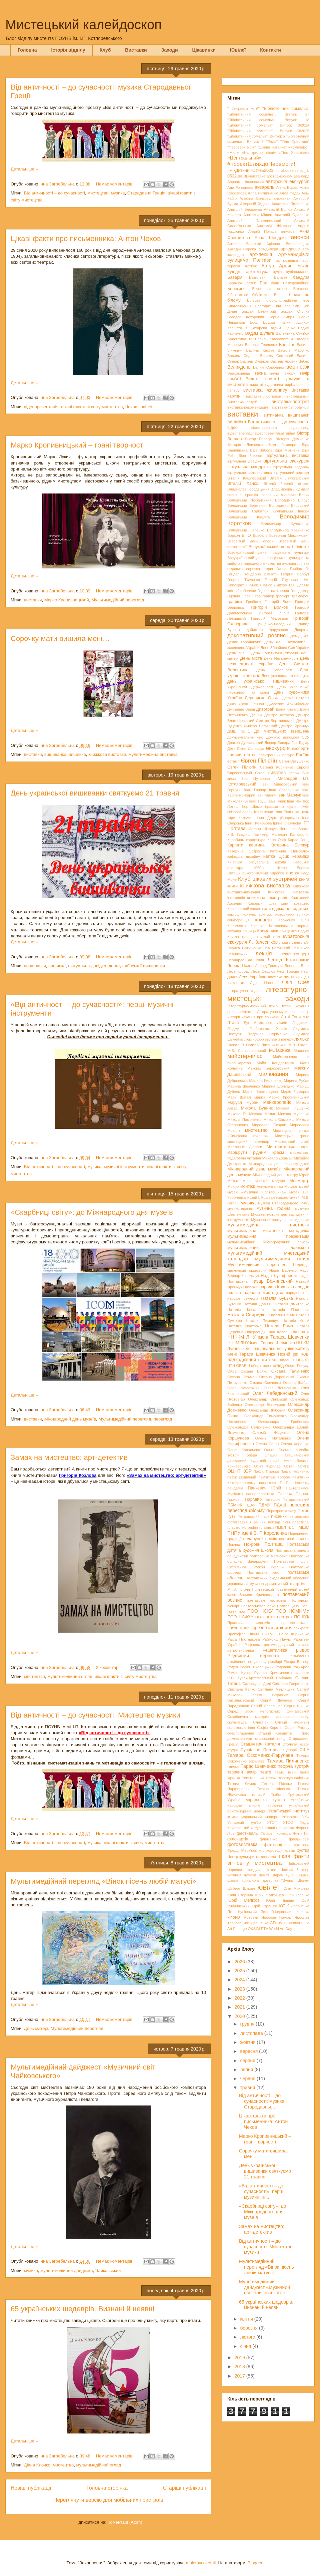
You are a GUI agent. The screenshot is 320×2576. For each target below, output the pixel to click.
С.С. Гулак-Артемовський (250, 1678)
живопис (277, 772)
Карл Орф (276, 840)
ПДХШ (280, 1505)
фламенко (268, 1839)
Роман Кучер (239, 1673)
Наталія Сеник (282, 1315)
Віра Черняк (251, 456)
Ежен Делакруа (250, 749)
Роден (232, 1667)
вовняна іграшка (242, 495)
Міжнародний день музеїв (70, 1419)
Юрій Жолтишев (269, 1895)
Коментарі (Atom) (125, 2522)
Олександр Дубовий (267, 1410)
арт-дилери (268, 249)
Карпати (235, 845)
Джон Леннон (251, 704)
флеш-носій (299, 1839)
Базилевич (258, 277)
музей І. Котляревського (267, 1197)
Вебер (304, 361)
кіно (289, 873)
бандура (301, 277)
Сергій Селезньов (266, 1706)
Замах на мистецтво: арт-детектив (69, 1457)
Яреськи (251, 1917)
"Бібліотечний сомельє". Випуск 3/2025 (268, 131)
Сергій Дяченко (276, 1700)
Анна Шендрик (271, 237)
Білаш (279, 295)
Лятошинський (273, 1045)
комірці (233, 914)
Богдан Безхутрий (259, 311)
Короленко (236, 926)
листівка (275, 977)
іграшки (271, 806)
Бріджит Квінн (277, 322)
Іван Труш (258, 801)
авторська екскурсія (287, 181)
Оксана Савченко (265, 1383)
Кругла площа (240, 937)
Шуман (249, 1888)
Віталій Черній (278, 483)
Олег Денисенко (280, 1388)
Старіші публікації (184, 2488)
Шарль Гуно (283, 1875)
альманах (282, 198)
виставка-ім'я (298, 396)
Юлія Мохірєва (295, 1888)
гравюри (283, 596)
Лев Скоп (300, 948)
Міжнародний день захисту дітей (279, 1164)
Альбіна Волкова (255, 198)
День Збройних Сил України (285, 648)
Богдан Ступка (295, 311)
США (304, 1750)
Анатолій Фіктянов (274, 226)
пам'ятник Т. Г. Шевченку (284, 1483)
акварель (265, 187)
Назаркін (250, 1287)
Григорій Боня (278, 602)
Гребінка (253, 602)
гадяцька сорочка (243, 569)
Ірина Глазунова (287, 823)
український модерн (259, 1817)
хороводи (274, 1850)
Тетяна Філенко (273, 1789)
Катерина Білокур (289, 845)
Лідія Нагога (263, 983)
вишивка (77, 754)
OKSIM (254, 1929)
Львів (282, 1022)
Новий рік (288, 1354)
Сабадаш (284, 1678)
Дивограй (265, 709)
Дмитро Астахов (279, 715)
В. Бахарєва (256, 328)
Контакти (270, 50)
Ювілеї (238, 50)
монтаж (247, 1186)
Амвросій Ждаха (254, 204)
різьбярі (275, 1662)
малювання (273, 1074)
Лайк (305, 942)
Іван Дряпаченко (284, 790)
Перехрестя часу (281, 1511)
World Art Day (280, 1929)
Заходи (169, 50)
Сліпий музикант (292, 1722)
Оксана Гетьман (242, 1377)
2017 (240, 2376)
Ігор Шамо (252, 806)
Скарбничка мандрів (248, 1717)
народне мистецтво (263, 1292)
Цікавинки (204, 50)
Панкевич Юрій (264, 1488)
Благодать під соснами (277, 306)
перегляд (163, 1419)
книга (304, 879)
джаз (231, 704)
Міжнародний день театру (275, 1175)
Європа (302, 767)
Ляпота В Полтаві (243, 1045)
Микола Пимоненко (244, 1120)
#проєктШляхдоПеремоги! (261, 164)
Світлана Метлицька (276, 1689)
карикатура (255, 840)
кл (297, 873)
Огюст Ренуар (297, 1366)
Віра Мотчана (287, 450)
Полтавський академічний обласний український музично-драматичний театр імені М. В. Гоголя (268, 1583)
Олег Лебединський (274, 1393)
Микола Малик (262, 1114)
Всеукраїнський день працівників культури (268, 552)
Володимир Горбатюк (247, 511)
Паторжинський (296, 1499)
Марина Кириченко (265, 1081)
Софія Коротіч (270, 1728)
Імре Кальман (240, 818)
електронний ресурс (276, 755)
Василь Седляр (242, 356)
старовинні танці (270, 1739)
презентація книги (272, 1627)
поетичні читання (294, 1539)
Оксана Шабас (296, 1383)
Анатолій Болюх (278, 209)
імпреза (301, 811)
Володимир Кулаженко (285, 524)
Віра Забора (261, 450)
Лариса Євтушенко (244, 948)
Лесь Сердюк (263, 971)
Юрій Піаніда (280, 1900)
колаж (255, 909)
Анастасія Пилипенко (290, 204)
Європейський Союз (245, 773)
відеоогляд (299, 428)
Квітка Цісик (276, 856)
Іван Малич (266, 795)
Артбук (251, 266)
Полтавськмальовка (258, 1606)
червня (248, 2078)
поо (242, 1611)
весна (260, 373)
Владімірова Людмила (290, 489)
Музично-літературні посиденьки (280, 1220)
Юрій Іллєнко (297, 1895)
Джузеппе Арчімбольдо (288, 704)
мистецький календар (248, 1141)
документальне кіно (245, 737)
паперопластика (260, 1494)
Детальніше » (24, 168)
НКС (295, 1332)
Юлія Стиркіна (240, 1895)
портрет (284, 1617)
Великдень (239, 367)
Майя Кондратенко (275, 1063)
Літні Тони (291, 1017)
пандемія (235, 1488)
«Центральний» (244, 158)
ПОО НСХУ (265, 1617)
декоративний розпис (256, 635)
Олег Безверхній (243, 1388)
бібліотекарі (237, 295)
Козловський (238, 909)
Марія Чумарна (295, 1092)
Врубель (260, 535)
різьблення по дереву (246, 1662)
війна (290, 433)
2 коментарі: (109, 1667)
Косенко (257, 926)
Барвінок (235, 283)
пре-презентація (295, 1623)
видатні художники (266, 385)
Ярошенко (259, 1923)
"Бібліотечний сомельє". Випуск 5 (256, 136)
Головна (27, 50)
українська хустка (265, 1799)
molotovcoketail (201, 2562)
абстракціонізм (279, 176)
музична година (274, 1208)
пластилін (300, 1522)
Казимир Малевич (270, 834)
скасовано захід (292, 1717)
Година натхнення (273, 591)
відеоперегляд (239, 433)
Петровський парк (253, 1516)
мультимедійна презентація (268, 1236)
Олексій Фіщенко (270, 1433)
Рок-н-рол (301, 1667)
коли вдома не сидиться (285, 908)
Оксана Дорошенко (276, 1377)
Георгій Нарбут (295, 574)
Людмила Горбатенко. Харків (257, 1029)
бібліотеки (261, 295)
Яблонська (300, 1906)
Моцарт (290, 1186)
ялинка (303, 1912)
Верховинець (238, 373)
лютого (248, 2337)
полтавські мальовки (266, 1600)
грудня (248, 2024)
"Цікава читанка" (272, 147)
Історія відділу (68, 50)
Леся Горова (288, 971)
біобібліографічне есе (287, 300)
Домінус (273, 737)
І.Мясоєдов (286, 778)
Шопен (303, 1880)
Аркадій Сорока (241, 249)
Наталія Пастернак (290, 1310)
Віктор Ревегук (258, 439)
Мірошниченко (255, 1181)
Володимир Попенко (245, 530)
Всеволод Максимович (289, 535)
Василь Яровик (283, 361)
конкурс (249, 914)
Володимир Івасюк (291, 511)
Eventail (293, 1923)
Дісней (256, 715)
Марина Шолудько (278, 1086)
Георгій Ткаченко (243, 580)
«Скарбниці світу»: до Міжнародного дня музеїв (92, 1212)
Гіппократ (235, 585)
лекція (264, 953)
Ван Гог (287, 344)
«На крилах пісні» (259, 153)
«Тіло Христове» (294, 153)
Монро (233, 1186)
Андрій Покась (262, 231)
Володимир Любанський (249, 500)
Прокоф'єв (236, 1634)
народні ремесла (242, 1298)
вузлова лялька (295, 563)
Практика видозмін (248, 1623)
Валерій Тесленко (261, 345)
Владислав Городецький (248, 489)
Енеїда (302, 755)
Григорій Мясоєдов (269, 618)
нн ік (305, 1332)
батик (251, 283)
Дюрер (270, 743)
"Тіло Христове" (294, 142)
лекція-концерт (294, 954)
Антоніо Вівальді (244, 244)
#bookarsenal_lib (295, 170)
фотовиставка (242, 1844)
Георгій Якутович (281, 580)
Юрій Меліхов (243, 1900)
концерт (263, 919)
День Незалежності (281, 658)
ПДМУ (264, 1505)
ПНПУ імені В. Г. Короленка (257, 1533)
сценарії (290, 1750)
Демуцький (299, 636)
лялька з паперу (279, 1039)
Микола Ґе (237, 1114)
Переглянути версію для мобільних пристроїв (108, 2500)
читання (234, 1875)
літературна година (245, 991)
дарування (279, 630)
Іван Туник (277, 801)
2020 (240, 2016)
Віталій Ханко (242, 483)
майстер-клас (244, 1056)
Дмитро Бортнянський (275, 721)
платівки (266, 1527)
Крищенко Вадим (294, 931)
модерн (278, 1181)
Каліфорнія (299, 834)
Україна (233, 1800)
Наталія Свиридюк (247, 1314)
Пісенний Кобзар (265, 1522)
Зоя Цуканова (255, 779)
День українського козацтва (285, 676)
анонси (300, 237)
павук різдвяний (241, 1477)
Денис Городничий (244, 642)
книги (232, 886)
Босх (254, 322)
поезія (271, 1538)
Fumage (240, 1929)
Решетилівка (275, 1650)
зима (231, 779)
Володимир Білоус (292, 500)
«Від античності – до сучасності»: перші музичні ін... (261, 2191)
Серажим (280, 1695)
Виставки (136, 50)
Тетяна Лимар (241, 1783)
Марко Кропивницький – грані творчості (78, 445)
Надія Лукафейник (279, 1275)
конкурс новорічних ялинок (284, 914)
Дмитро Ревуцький (260, 726)
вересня (249, 2051)
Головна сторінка (107, 2488)
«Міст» (233, 153)
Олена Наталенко (273, 1438)
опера (252, 1455)
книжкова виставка (107, 754)
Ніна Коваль (278, 1332)
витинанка (273, 415)
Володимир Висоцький (289, 505)
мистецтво (97, 192)
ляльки (301, 1039)
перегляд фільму (246, 1510)
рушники (302, 1673)
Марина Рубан (296, 1081)
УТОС (288, 1822)
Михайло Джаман (277, 1158)
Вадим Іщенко (283, 328)
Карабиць (235, 840)
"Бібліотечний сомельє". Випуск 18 (268, 120)
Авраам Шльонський (245, 182)
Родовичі (283, 1667)
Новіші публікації (31, 2488)
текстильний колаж (259, 1778)
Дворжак (302, 630)
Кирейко (277, 873)
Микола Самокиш (278, 1120)
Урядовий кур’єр (244, 1822)
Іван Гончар (255, 790)
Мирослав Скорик (269, 1125)
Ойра (231, 1371)
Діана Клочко (37, 2464)
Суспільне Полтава (260, 1750)
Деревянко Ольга (262, 698)
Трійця (276, 1794)
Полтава (273, 1544)
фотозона (301, 1845)
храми (289, 1850)
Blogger (255, 2562)
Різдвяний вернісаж (253, 1655)
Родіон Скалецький (257, 1667)
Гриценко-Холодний (273, 624)
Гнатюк (252, 585)
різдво (302, 1650)
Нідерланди (255, 1332)
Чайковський (108, 2270)
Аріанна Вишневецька (287, 244)
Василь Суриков (254, 361)
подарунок (253, 1538)
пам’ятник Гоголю (274, 1477)
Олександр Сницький (267, 1399)
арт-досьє (290, 249)
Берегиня (236, 288)
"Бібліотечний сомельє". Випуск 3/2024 (268, 125)
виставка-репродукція (290, 407)
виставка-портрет (290, 401)
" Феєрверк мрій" (243, 109)
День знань (238, 653)
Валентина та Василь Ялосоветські (260, 339)
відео (232, 427)
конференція (238, 920)
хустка (303, 1850)
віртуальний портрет (291, 473)
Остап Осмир (296, 1466)
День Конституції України (274, 653)
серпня (248, 2060)
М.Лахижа (280, 1050)
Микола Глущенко (292, 1108)
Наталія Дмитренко (292, 1304)
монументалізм (270, 1186)
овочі (267, 1366)
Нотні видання (282, 1360)
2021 (240, 2007)
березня (249, 2328)
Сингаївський (298, 1711)
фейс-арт (286, 1828)
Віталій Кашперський (246, 478)
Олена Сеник (267, 1444)
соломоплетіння (241, 1728)
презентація (239, 1628)
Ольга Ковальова (243, 1450)
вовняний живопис (278, 495)
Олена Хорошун (295, 1444)
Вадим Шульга (259, 333)
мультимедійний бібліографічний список (268, 1242)
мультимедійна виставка (153, 754)
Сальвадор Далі (256, 1684)
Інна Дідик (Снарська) (278, 818)
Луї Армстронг (258, 1023)
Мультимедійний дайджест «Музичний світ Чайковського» (264, 2287)
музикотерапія (239, 1208)
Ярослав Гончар (276, 1917)
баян (275, 283)
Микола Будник (257, 1108)
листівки (292, 977)
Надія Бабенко (283, 1270)
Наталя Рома (279, 1326)
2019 (240, 2357)
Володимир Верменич (247, 505)
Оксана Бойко (253, 1371)
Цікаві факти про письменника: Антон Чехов (86, 238)
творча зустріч (293, 1766)
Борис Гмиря (281, 317)
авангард (301, 176)
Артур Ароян (276, 265)
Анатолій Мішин (257, 215)
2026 (240, 1961)
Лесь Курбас (238, 971)
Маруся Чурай (243, 1102)
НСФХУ (302, 1360)
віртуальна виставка (288, 455)
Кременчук (267, 931)
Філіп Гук (301, 1833)
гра (258, 596)
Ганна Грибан (289, 569)
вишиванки (55, 754)
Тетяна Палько (277, 1783)
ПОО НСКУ (260, 1611)
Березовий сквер (269, 289)
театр (265, 1772)
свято (257, 1695)
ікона (258, 812)
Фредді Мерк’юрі (242, 1850)
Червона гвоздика (244, 1870)
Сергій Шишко (296, 1706)
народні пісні (297, 1293)
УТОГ (271, 1822)
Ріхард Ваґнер (296, 1662)
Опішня (271, 1455)
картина (256, 845)
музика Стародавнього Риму (283, 1203)
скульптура (237, 1722)
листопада (252, 2033)
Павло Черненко (294, 1471)
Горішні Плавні (240, 596)
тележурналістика (293, 1778)
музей (304, 1186)
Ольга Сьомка (277, 1450)
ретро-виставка (240, 1650)
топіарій (258, 1794)
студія (232, 1750)
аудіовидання (297, 272)
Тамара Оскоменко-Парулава (260, 1755)
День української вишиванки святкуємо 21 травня (95, 793)
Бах (263, 283)
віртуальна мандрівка (249, 467)
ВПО (246, 535)
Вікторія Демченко (292, 439)
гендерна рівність (261, 574)
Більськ (253, 300)
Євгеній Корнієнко (276, 767)
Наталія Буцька (277, 1298)
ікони (268, 812)
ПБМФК (234, 1505)
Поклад (233, 1544)
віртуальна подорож (291, 467)
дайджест (255, 630)
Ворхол (233, 535)
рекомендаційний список (286, 1645)
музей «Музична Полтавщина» (256, 1192)
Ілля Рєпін (284, 812)
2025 (240, 1970)
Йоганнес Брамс (294, 829)
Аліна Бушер (287, 187)
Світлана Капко (241, 1689)
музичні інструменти (124, 1166)
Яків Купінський (242, 1912)
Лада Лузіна (289, 942)
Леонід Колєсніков (288, 959)
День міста (251, 658)
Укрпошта (290, 1817)
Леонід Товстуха (269, 966)
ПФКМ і (269, 1634)
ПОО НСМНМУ (292, 1611)
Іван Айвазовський (279, 784)
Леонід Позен (240, 965)
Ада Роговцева (240, 187)
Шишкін (302, 1875)
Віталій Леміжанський (289, 478)
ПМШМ (302, 1527)
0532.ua (235, 176)
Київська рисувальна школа (256, 862)
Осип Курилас (267, 1466)
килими (261, 873)
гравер (268, 596)
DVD (281, 1923)
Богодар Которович (245, 317)
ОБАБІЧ (243, 1366)
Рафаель (252, 1645)
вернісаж (297, 367)
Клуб (105, 50)
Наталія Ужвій (295, 1321)
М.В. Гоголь (298, 1045)
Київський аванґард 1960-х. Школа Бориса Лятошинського (268, 867)
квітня (247, 2319)
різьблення (299, 1656)
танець (233, 1767)
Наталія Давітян (257, 1304)
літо (306, 1017)
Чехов (131, 406)
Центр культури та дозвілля (251, 1857)
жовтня (248, 2042)
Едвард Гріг (287, 743)
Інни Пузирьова (258, 823)
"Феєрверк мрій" (241, 147)
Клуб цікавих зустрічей (267, 879)
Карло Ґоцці (298, 840)
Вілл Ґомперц (282, 445)
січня (246, 2346)
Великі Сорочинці (268, 367)
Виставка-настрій (242, 402)
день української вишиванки (137, 965)
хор (262, 1850)
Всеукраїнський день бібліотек (279, 546)
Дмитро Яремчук (294, 726)
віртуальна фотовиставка (249, 473)
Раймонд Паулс (276, 1639)
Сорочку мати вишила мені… (60, 638)
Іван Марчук (289, 795)
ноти (262, 1360)
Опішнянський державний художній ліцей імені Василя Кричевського (268, 1460)
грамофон (300, 596)
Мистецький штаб (291, 1141)
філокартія (237, 1839)
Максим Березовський (268, 1068)
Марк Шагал (239, 1097)
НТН (231, 1366)
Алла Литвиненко (263, 193)
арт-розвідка (287, 260)
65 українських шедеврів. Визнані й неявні (82, 2309)
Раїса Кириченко (294, 1634)
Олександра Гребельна (283, 1422)
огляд (278, 1365)
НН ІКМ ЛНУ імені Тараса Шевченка (268, 1337)
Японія (234, 1917)
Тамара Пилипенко (288, 1761)
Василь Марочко (293, 350)
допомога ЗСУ (296, 737)
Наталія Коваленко (246, 1310)
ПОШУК (301, 1617)
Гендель (234, 574)
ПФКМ (253, 1634)
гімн (306, 580)
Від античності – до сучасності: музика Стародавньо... (261, 2101)
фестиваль (247, 1833)
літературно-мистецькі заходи (268, 994)
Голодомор (299, 591)
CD (273, 1923)
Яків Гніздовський (276, 1912)
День (268, 642)
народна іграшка (275, 1287)
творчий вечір (242, 1772)
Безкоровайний (296, 283)
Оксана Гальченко (290, 1371)
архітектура (257, 271)
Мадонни (301, 1051)
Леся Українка (253, 977)
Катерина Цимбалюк (289, 851)
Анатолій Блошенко (244, 209)
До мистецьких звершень (281, 731)
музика (118, 192)
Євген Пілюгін (259, 761)
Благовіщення (239, 306)
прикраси (301, 1628)
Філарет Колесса (275, 1833)
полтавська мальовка (268, 1556)
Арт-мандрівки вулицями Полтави (268, 257)
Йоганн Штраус (263, 829)
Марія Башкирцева (260, 1092)
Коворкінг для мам (268, 903)
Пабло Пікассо (266, 1471)
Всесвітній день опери (250, 541)
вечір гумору (282, 373)
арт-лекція (261, 254)
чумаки (250, 1875)
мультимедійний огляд (69, 1676)
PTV (264, 1929)
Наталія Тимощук (262, 1321)
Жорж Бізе (299, 773)
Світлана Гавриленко (290, 1684)
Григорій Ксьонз (273, 613)
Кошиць (249, 931)
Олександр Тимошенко (265, 1416)
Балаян (280, 277)
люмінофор (254, 1039)
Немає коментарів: (115, 183)
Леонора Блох (297, 966)
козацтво (301, 903)
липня (247, 2069)
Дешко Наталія (296, 698)
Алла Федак (289, 193)
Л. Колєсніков (263, 942)
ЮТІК (284, 1906)
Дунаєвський (252, 743)
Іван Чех (294, 801)
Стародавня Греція (146, 192)
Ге (307, 569)
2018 (240, 2366)
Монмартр (299, 1180)
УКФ (305, 1817)
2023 (240, 1989)
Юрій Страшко (264, 1906)
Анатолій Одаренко (292, 215)
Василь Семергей (276, 356)
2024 (240, 1979)
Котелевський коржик (289, 926)
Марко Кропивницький (66, 599)
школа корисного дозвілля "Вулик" (260, 1880)
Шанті (264, 1875)
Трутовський (298, 1794)
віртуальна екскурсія (286, 461)
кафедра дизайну (243, 856)
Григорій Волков (269, 607)
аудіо (277, 272)
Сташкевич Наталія (260, 1744)
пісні (286, 1522)
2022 (240, 1998)
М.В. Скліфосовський (246, 1051)
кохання (234, 931)
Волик (304, 495)
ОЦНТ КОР (239, 1471)
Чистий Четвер (294, 1870)
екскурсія (278, 748)
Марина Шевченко (243, 1086)
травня (248, 2087)
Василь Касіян (260, 350)
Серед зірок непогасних (253, 1711)
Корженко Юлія (293, 920)
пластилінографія (242, 1527)
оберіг (256, 1366)
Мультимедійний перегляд (117, 599)
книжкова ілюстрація (268, 897)
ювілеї (146, 406)
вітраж (303, 483)
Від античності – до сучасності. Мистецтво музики (95, 1715)
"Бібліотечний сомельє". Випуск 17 (268, 114)
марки (259, 1097)
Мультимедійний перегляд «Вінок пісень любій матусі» (103, 1881)
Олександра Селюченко (248, 1427)
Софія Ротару (297, 1728)
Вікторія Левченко (245, 445)
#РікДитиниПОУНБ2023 (250, 170)
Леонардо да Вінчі (245, 960)
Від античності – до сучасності (54, 192)
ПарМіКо (253, 1499)
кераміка (300, 856)
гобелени (248, 591)
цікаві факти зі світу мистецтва (92, 406)
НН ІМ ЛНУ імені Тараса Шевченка (261, 1343)
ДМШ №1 (238, 731)
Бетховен (301, 289)
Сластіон (260, 1722)
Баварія (234, 277)
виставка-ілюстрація (263, 396)
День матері (36, 2028)
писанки (279, 1516)
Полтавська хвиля (265, 1572)
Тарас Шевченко (258, 1766)
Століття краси (295, 1744)
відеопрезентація (41, 406)
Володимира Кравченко (288, 530)
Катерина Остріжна (246, 851)
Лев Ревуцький (276, 948)
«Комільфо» (298, 147)
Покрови (252, 1544)
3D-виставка (254, 176)
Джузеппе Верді (241, 709)
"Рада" (272, 142)
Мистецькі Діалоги (244, 1147)
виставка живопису (265, 390)
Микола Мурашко (293, 1114)
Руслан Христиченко (273, 1673)
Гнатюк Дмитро (273, 585)
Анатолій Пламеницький (254, 220)
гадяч (268, 569)
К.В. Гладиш (238, 834)
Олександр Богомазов (265, 1405)
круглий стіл (268, 937)
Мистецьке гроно (292, 1136)
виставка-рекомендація (247, 407)
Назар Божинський (271, 1281)
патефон (272, 1499)
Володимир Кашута (248, 517)
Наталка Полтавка (244, 1326)
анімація (288, 231)
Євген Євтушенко (294, 761)
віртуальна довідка (87, 965)
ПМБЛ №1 (284, 1527)
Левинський (237, 954)
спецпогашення (240, 1733)
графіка (234, 601)
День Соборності (274, 670)
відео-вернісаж (264, 428)
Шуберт (234, 1888)
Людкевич (300, 1023)
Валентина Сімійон (292, 333)
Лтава (233, 1022)
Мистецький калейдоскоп (83, 24)
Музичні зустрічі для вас (273, 1214)
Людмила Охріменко (267, 1034)
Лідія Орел (295, 982)
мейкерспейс (277, 1102)
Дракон (233, 743)
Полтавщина (288, 1606)
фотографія (275, 1844)
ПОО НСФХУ (240, 1617)
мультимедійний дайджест (66, 2270)
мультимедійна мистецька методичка (268, 1230)
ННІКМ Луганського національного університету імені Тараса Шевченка (268, 1349)
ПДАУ (250, 1505)
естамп (233, 761)
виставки (33, 599)
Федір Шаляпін (264, 1828)
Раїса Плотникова (243, 1639)
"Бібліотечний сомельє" (285, 108)
